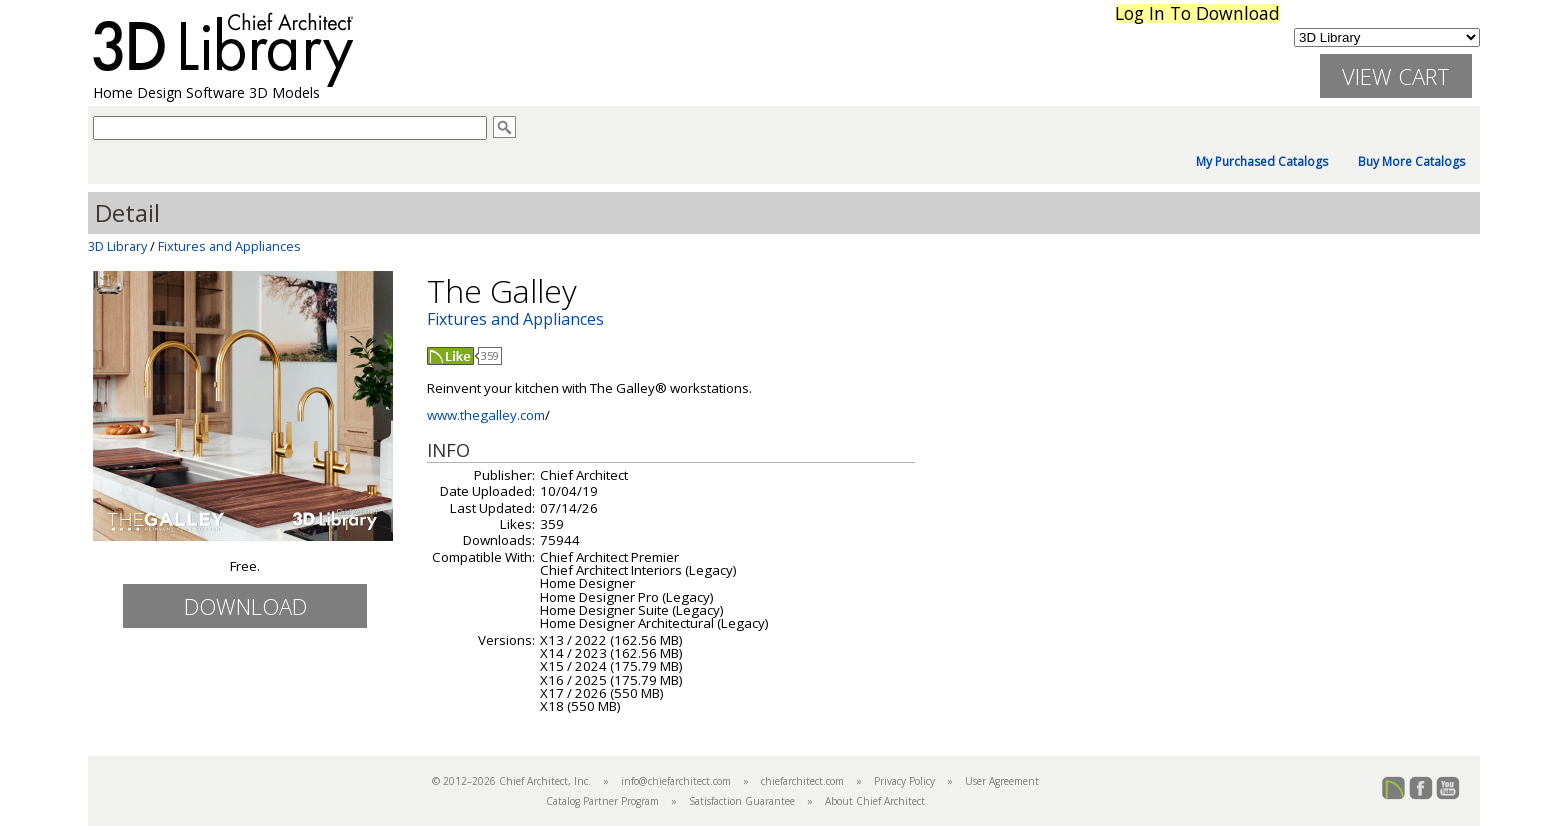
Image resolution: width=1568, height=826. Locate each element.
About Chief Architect (875, 801)
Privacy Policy (904, 781)
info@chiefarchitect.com (676, 781)
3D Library (117, 246)
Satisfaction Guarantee (742, 801)
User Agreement (1002, 781)
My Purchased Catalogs (1262, 162)
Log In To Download (1197, 13)
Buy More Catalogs (1411, 162)
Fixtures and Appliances (229, 246)
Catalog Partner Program (602, 801)
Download (245, 606)
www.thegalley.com (486, 415)
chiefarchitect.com (802, 781)
